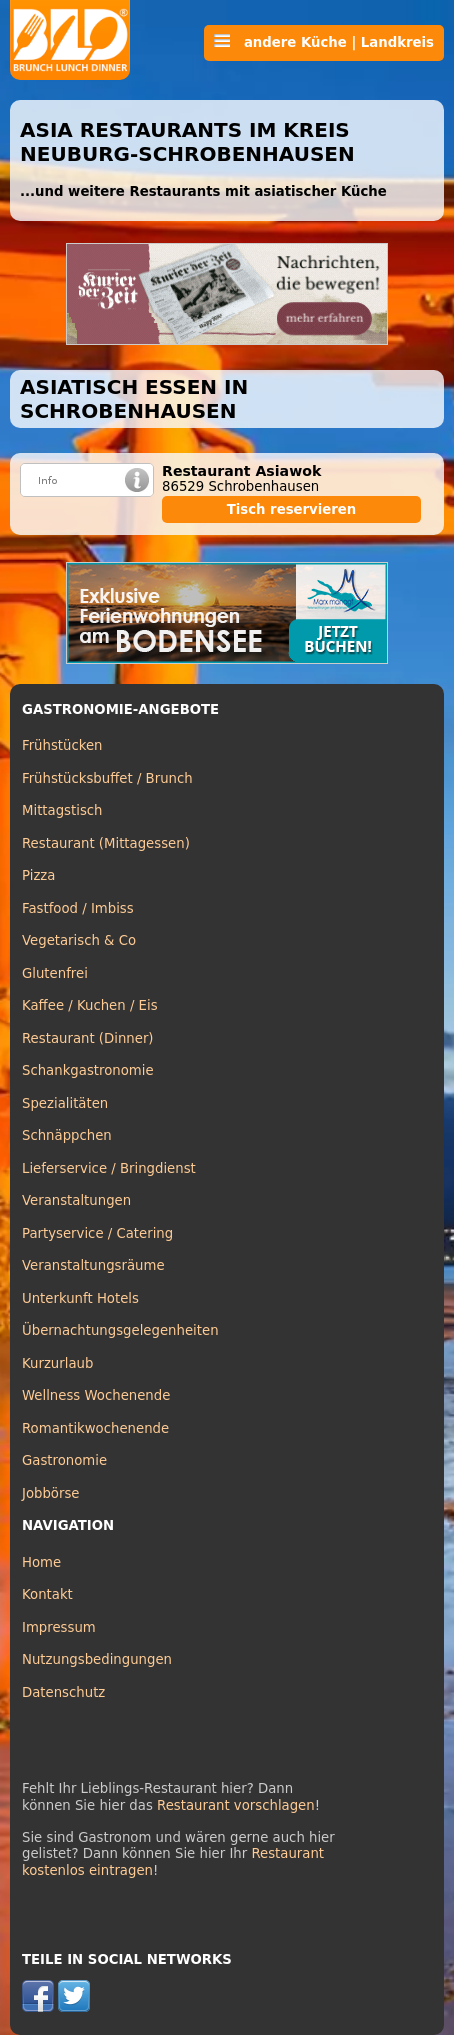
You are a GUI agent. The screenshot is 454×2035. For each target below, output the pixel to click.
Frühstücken (62, 745)
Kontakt (47, 1594)
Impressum (59, 1627)
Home (41, 1562)
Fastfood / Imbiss (78, 908)
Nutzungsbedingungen (97, 1659)
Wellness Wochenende (96, 1395)
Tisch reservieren (292, 509)
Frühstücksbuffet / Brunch (107, 778)
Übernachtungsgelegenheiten (120, 1330)
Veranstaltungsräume (93, 1265)
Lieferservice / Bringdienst (109, 1168)
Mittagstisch (62, 810)
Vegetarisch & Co (79, 940)
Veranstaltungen (76, 1200)
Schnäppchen (67, 1135)
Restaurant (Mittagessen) (106, 843)
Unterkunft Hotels (80, 1298)
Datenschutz (63, 1692)
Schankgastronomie (88, 1070)
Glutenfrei (55, 973)
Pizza (38, 875)
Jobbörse (51, 1493)
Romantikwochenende (95, 1428)
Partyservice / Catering (97, 1233)
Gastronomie (64, 1460)
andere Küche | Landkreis (324, 42)
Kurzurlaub (57, 1363)
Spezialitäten (65, 1103)
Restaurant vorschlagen (236, 1805)
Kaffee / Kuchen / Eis (90, 1005)
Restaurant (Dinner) (88, 1038)
